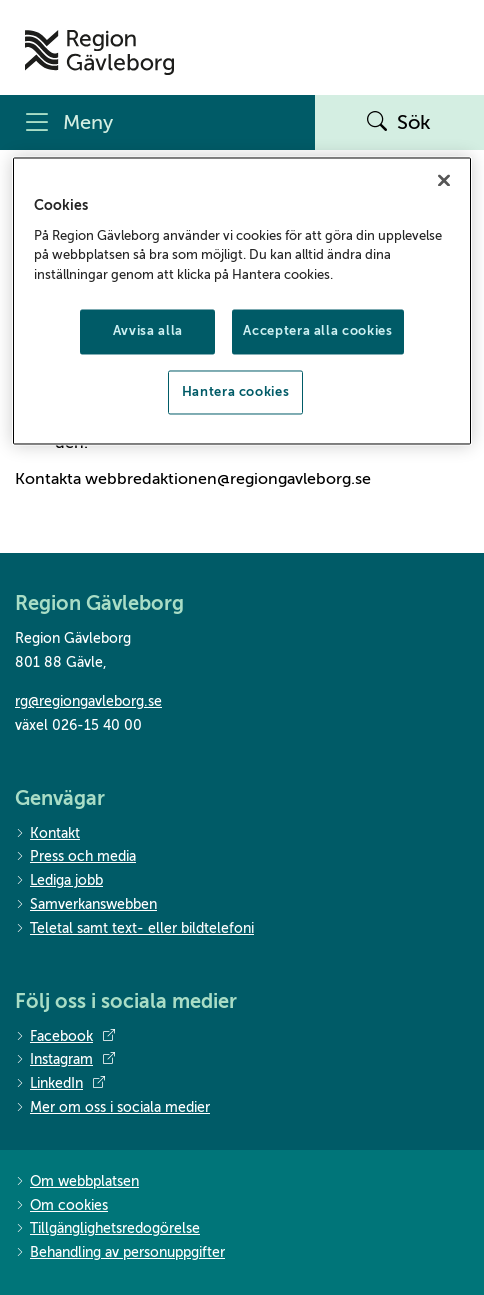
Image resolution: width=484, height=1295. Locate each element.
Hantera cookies (236, 391)
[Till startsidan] (99, 52)
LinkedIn (60, 1084)
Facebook (65, 1037)
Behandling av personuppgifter (120, 1253)
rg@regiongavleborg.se (88, 701)
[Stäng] (444, 181)
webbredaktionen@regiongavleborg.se (228, 479)
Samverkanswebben (86, 905)
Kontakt (47, 834)
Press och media (75, 857)
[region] (242, 301)
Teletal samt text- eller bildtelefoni (134, 929)
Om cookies (61, 1206)
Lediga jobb (59, 881)
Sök (399, 123)
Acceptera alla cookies (317, 331)
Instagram (65, 1060)
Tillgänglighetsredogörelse (107, 1229)
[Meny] (157, 122)
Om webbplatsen (77, 1182)
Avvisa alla (148, 331)
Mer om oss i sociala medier (112, 1108)
